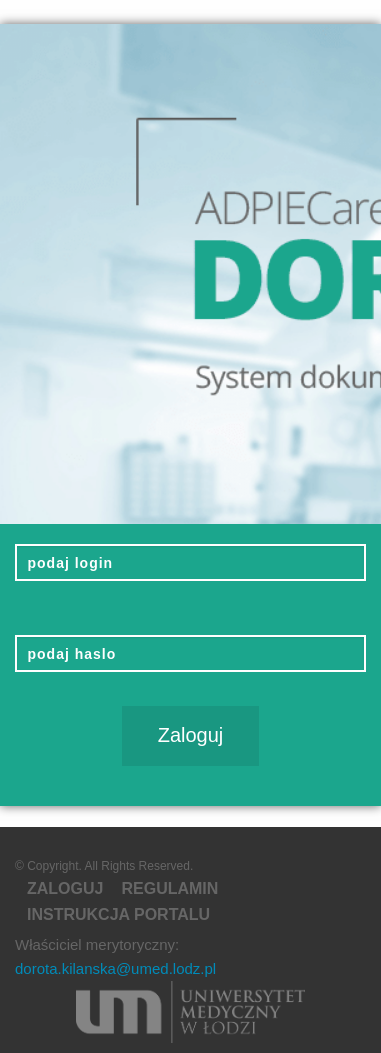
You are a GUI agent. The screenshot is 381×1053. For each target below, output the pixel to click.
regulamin (169, 888)
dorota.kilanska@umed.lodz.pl (115, 968)
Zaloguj (65, 888)
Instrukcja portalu (118, 914)
